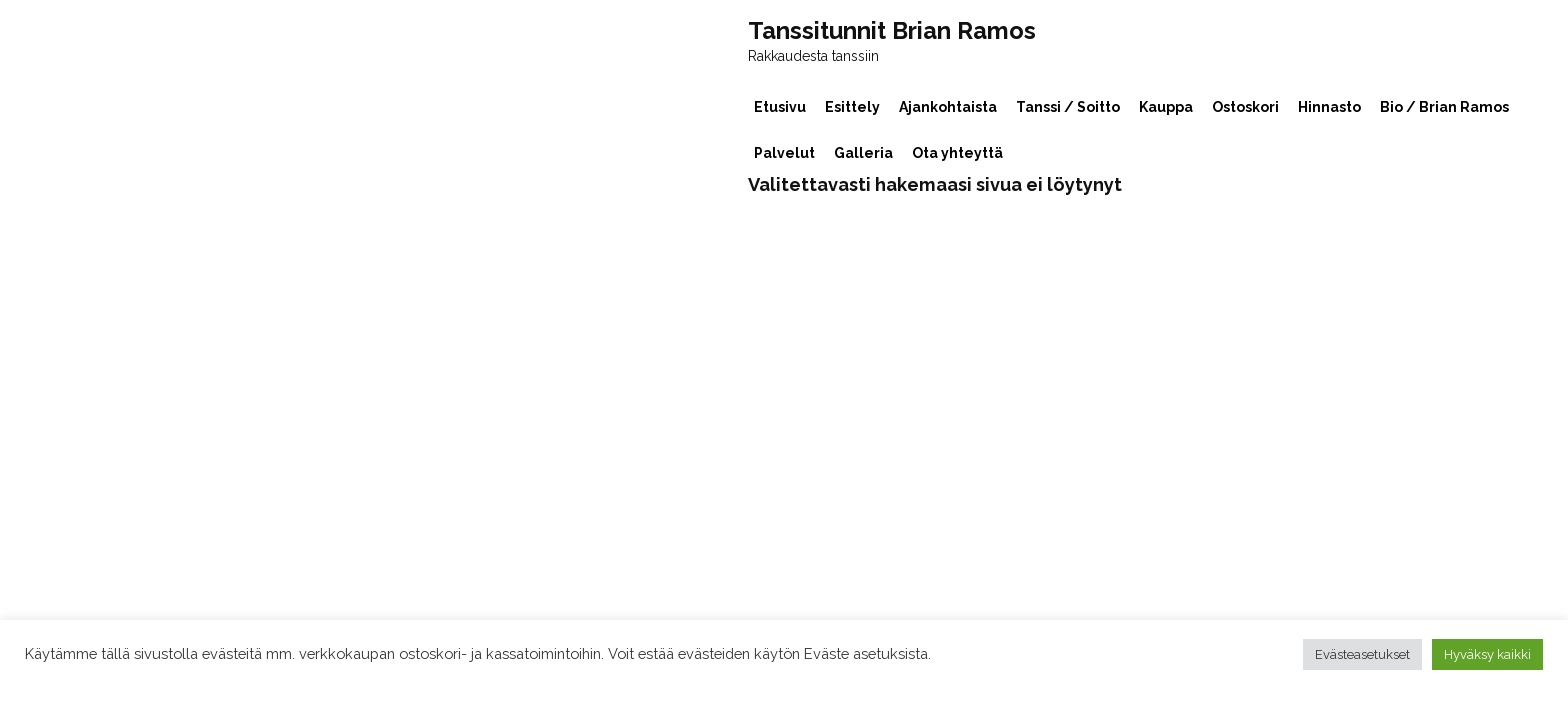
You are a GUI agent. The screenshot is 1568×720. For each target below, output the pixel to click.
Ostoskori (1245, 107)
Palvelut (784, 153)
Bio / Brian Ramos (1444, 107)
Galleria (863, 153)
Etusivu (780, 107)
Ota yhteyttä (957, 153)
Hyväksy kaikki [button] (1487, 654)
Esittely (852, 107)
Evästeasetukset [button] (1362, 654)
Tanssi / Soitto (1068, 107)
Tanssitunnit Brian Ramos (892, 31)
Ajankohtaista (948, 107)
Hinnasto (1329, 107)
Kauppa (1166, 107)
